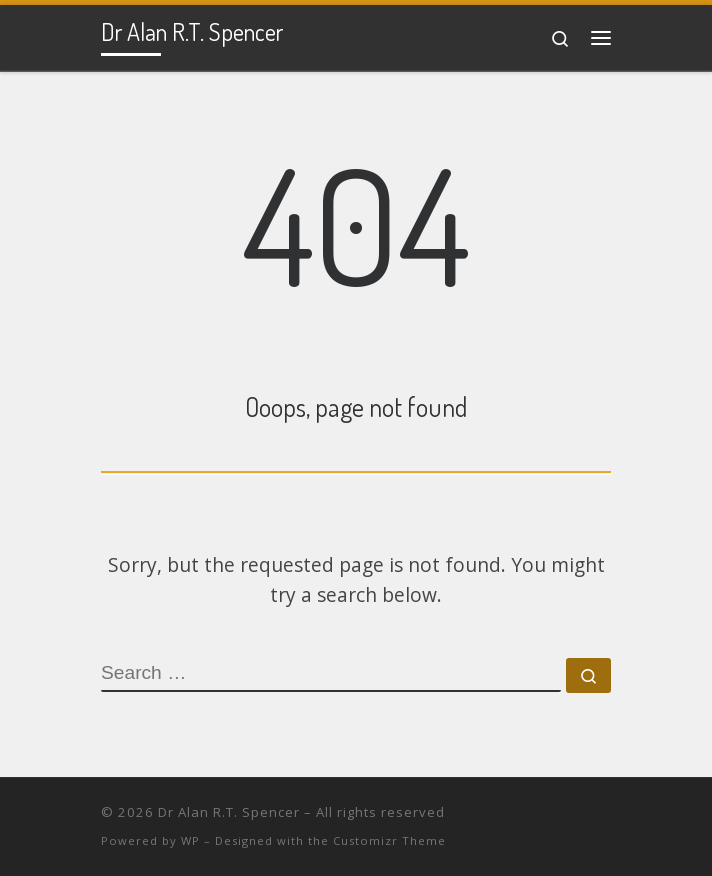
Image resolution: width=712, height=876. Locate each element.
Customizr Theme (389, 840)
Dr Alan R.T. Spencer (229, 812)
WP (190, 840)
